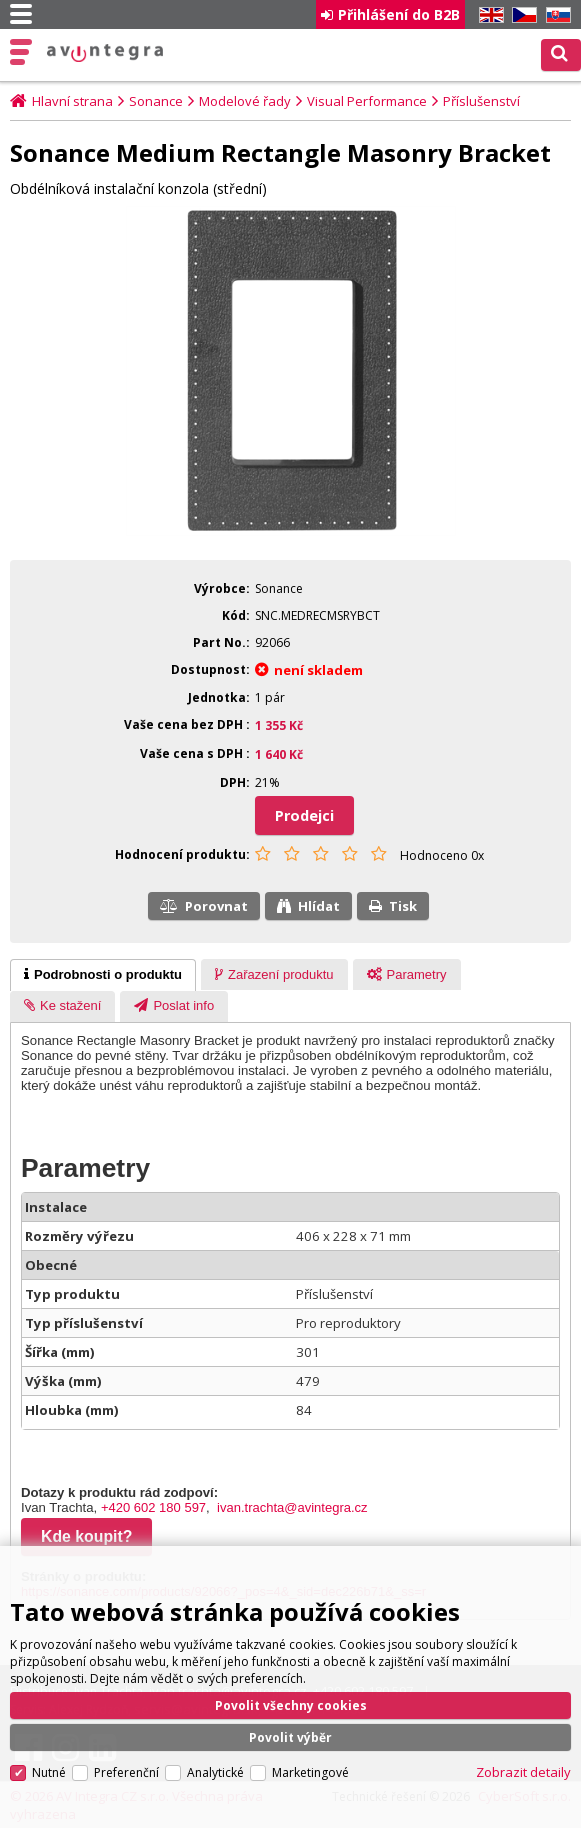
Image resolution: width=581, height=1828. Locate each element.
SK (555, 15)
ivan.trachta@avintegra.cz (292, 1507)
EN (488, 15)
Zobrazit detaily (523, 1761)
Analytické (215, 1761)
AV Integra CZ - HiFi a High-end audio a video (105, 53)
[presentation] (103, 975)
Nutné (49, 1761)
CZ (521, 15)
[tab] (103, 975)
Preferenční (126, 1761)
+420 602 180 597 (153, 1507)
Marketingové (310, 1761)
